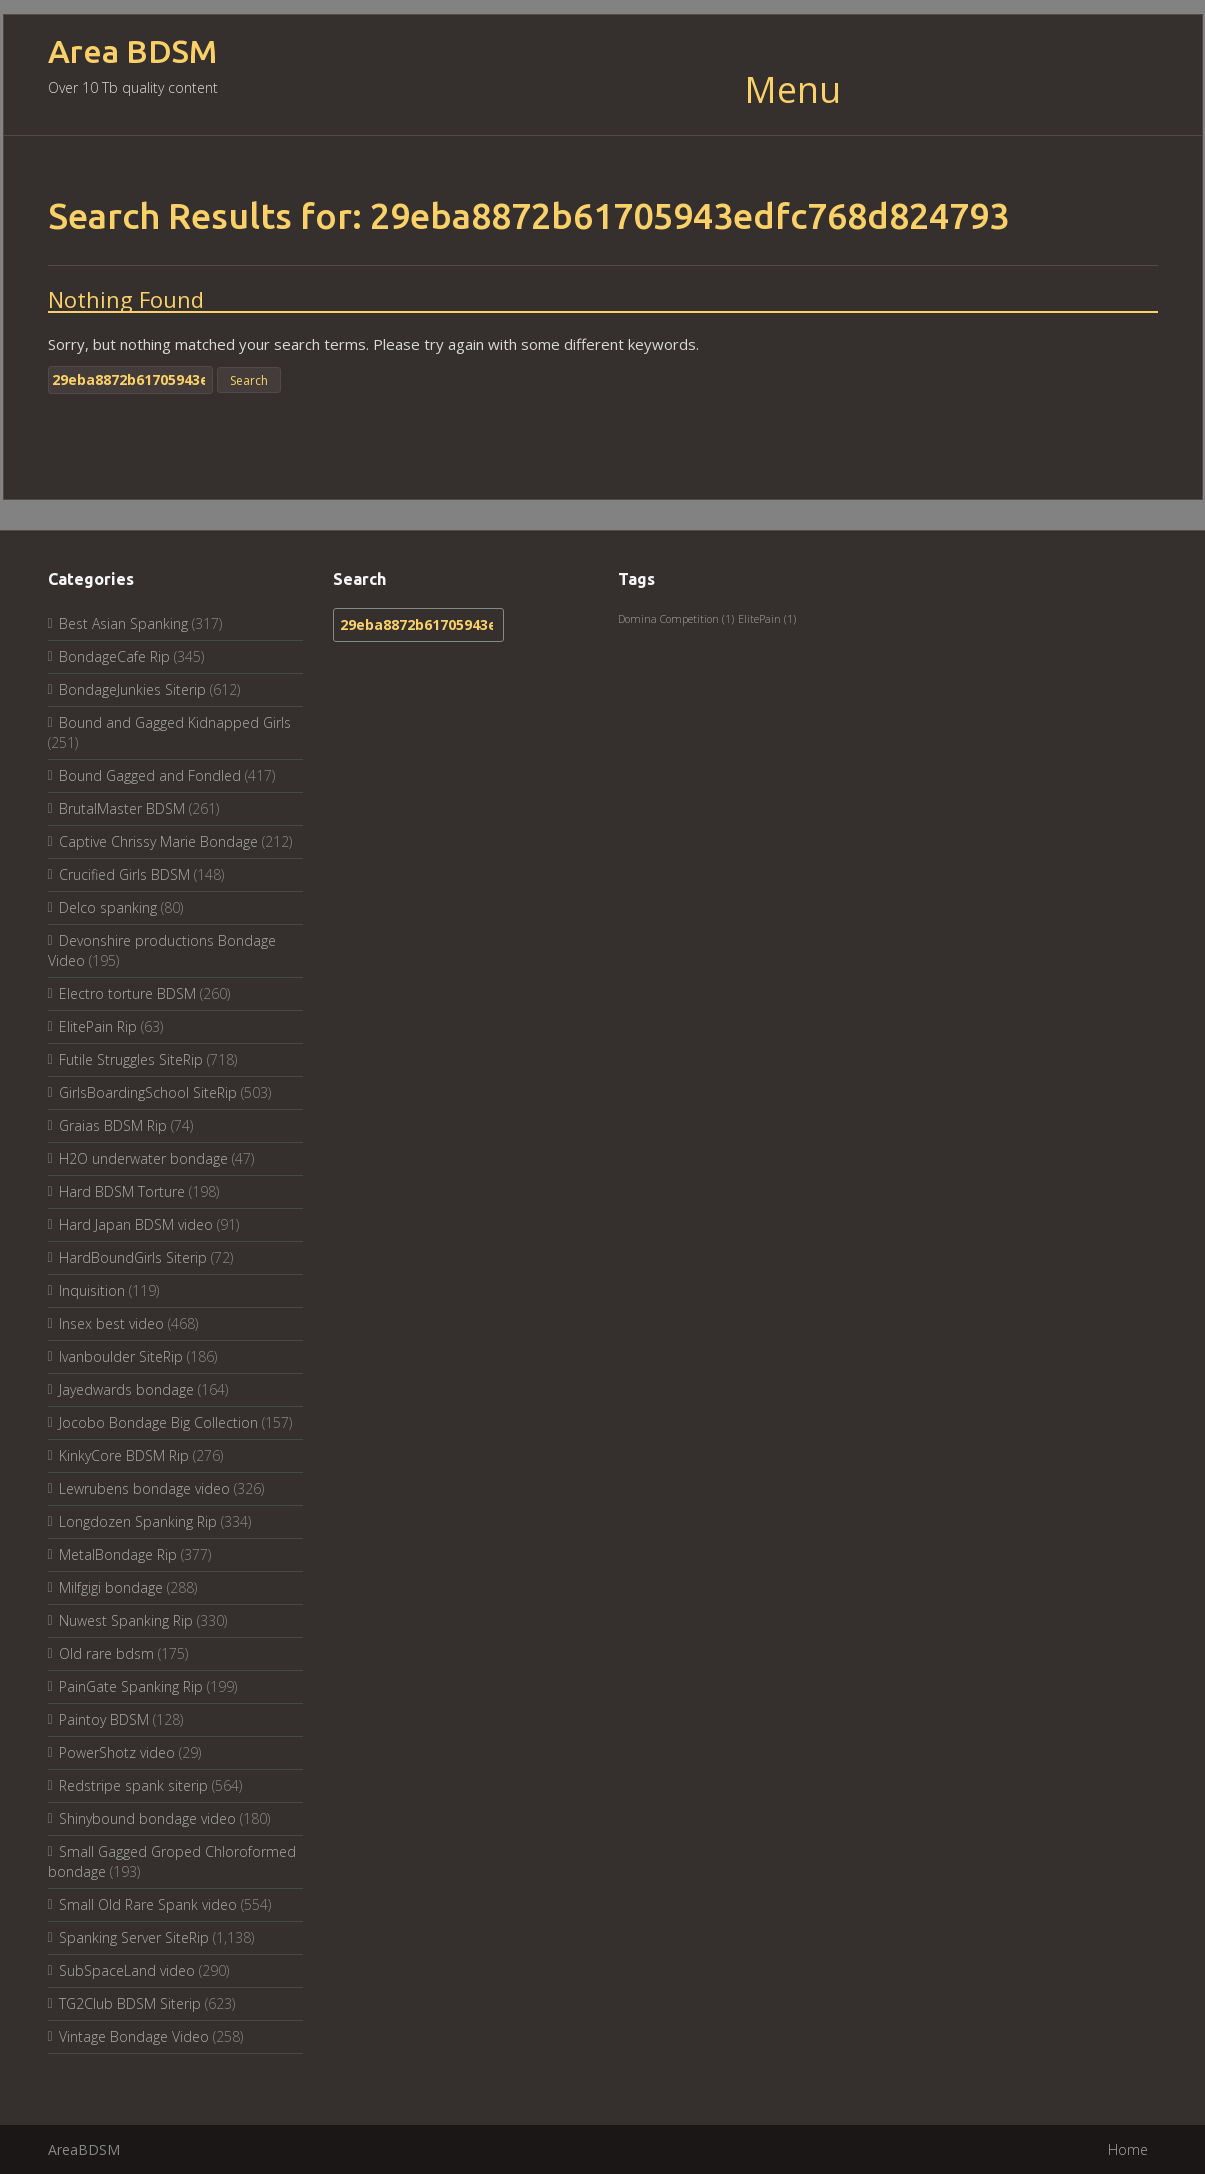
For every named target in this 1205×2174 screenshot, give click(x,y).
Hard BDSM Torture (122, 1191)
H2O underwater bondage (143, 1158)
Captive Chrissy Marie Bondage (158, 841)
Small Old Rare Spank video (148, 1904)
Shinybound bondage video (147, 1818)
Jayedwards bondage (126, 1389)
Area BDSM (132, 51)
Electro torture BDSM (127, 993)
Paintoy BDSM (104, 1719)
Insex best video (111, 1323)
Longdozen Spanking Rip (138, 1521)
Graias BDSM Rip (113, 1125)
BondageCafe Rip (114, 656)
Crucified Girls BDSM (124, 874)
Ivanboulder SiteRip (121, 1356)
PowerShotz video (117, 1752)
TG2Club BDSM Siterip (130, 2003)
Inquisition (92, 1290)
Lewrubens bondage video (144, 1488)
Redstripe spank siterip (133, 1785)
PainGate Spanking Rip (131, 1686)
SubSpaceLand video (127, 1970)
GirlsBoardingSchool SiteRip (148, 1092)
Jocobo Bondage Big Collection (158, 1422)
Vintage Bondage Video (134, 2036)
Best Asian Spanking (123, 623)
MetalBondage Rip (118, 1554)
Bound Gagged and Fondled (150, 775)
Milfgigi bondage (111, 1587)
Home (1128, 2149)
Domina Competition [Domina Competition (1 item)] (676, 619)
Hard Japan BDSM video (136, 1224)
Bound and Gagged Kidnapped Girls (175, 722)
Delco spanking (108, 907)
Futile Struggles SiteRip (131, 1059)
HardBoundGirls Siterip (133, 1257)
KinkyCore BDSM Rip (124, 1455)
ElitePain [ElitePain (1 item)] (767, 619)
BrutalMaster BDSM (122, 808)
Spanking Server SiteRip (134, 1937)
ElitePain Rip (98, 1026)
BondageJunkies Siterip (132, 689)
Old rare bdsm (106, 1653)
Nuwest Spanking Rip (126, 1620)
